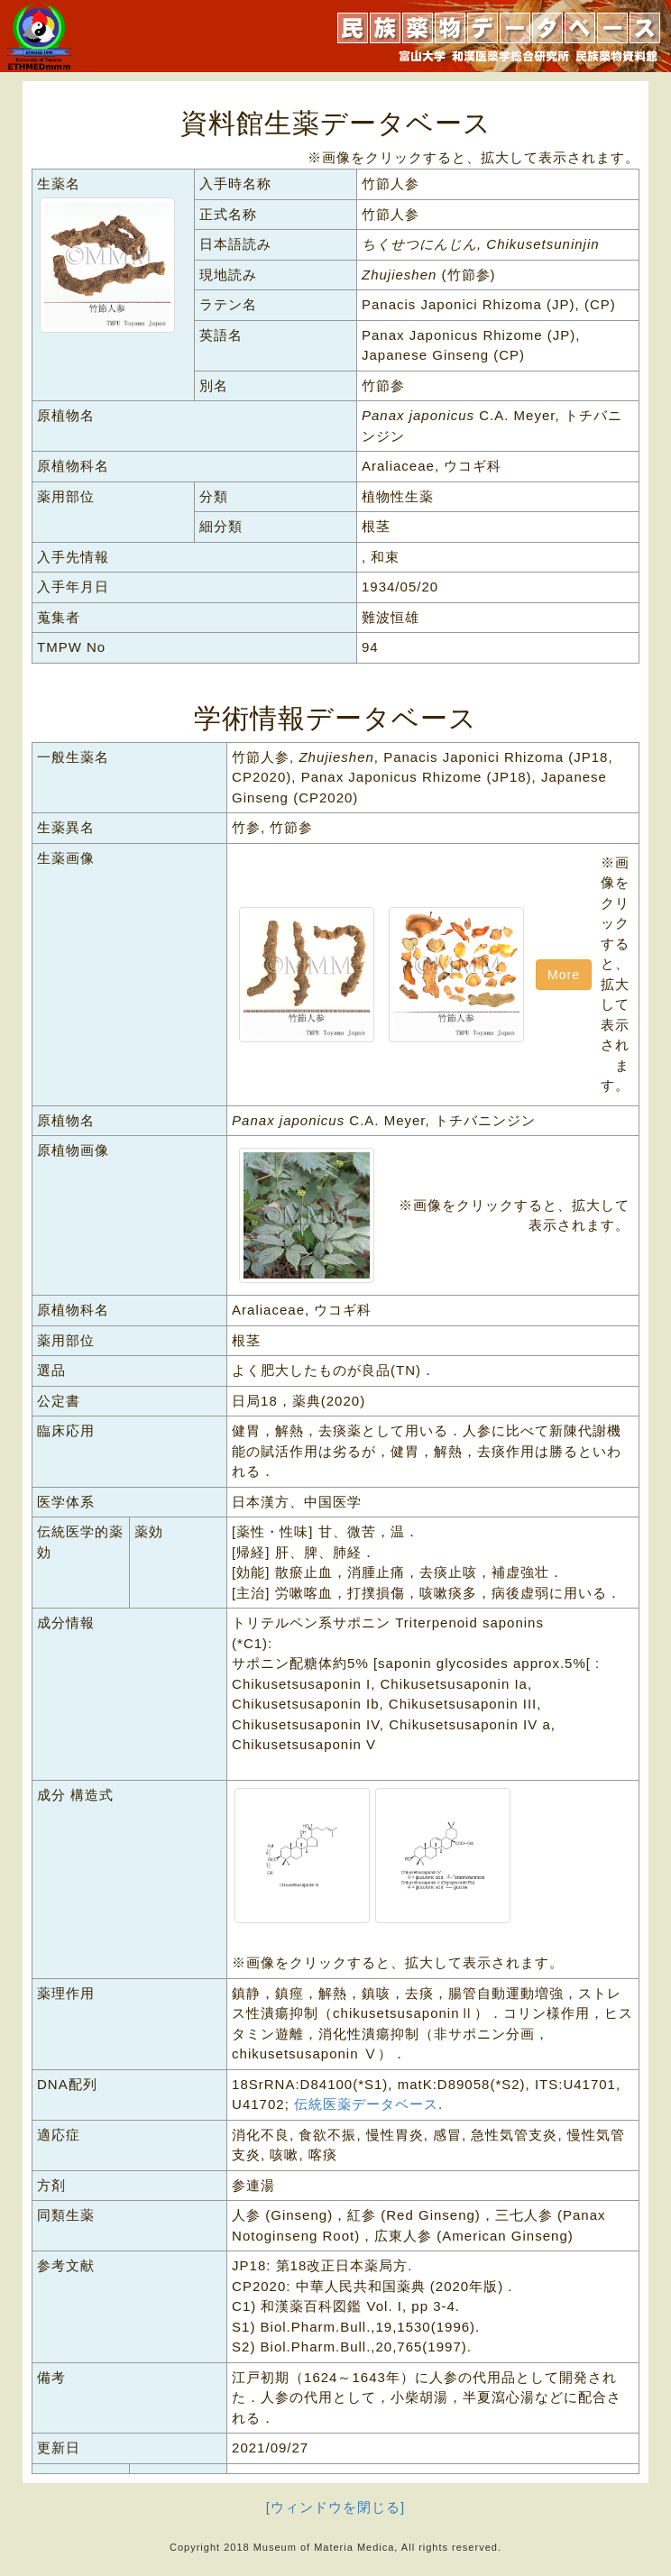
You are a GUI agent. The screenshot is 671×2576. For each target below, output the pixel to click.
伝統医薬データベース (366, 2104)
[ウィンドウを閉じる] (335, 2507)
